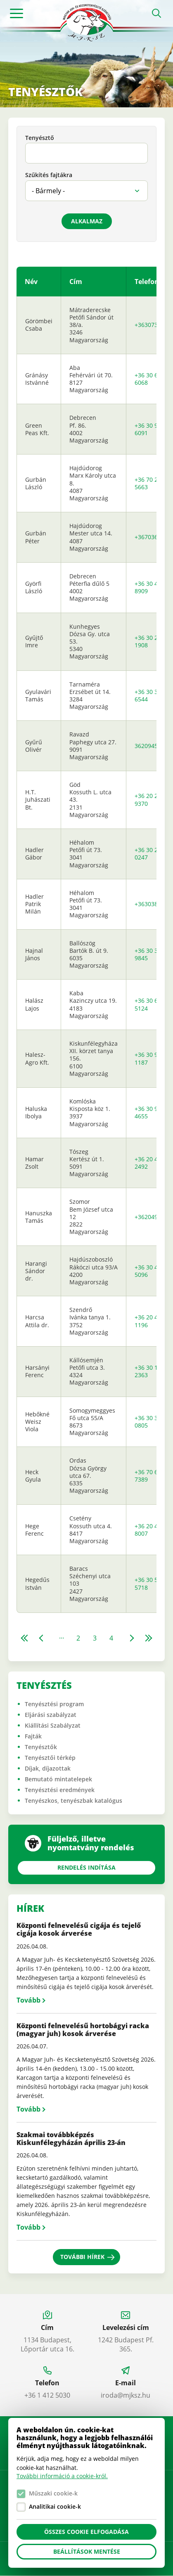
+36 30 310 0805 (149, 1421)
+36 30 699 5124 (149, 1004)
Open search (156, 13)
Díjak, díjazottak (48, 1768)
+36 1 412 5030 (47, 2395)
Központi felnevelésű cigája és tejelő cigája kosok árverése (79, 1929)
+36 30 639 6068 (149, 378)
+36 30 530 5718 (149, 1583)
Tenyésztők (41, 1747)
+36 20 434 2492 (149, 1162)
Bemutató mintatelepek (58, 1779)
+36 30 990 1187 (149, 1058)
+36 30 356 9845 (149, 954)
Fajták (33, 1736)
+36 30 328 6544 (149, 695)
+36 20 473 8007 (149, 1529)
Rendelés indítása (86, 1867)
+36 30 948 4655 (149, 1112)
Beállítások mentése (86, 2551)
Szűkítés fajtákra (48, 175)
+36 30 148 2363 (149, 1371)
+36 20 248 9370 (149, 799)
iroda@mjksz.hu (125, 2395)
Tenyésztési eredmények (60, 1790)
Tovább (28, 2000)
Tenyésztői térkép (50, 1758)
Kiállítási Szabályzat (53, 1725)
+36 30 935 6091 (149, 429)
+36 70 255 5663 (149, 483)
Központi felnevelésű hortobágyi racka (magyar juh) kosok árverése (83, 2029)
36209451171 (153, 746)
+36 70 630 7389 (149, 1475)
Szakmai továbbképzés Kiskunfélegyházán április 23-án (71, 2138)
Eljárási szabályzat (50, 1715)
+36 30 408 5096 (149, 1271)
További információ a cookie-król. (62, 2476)
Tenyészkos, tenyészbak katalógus (73, 1800)
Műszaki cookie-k (53, 2493)
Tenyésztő (39, 138)
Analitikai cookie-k (55, 2506)
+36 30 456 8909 (149, 587)
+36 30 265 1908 (149, 641)
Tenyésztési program (54, 1704)
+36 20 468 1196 (149, 1320)
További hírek (82, 2257)
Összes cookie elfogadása (86, 2532)
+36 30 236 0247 (149, 853)
